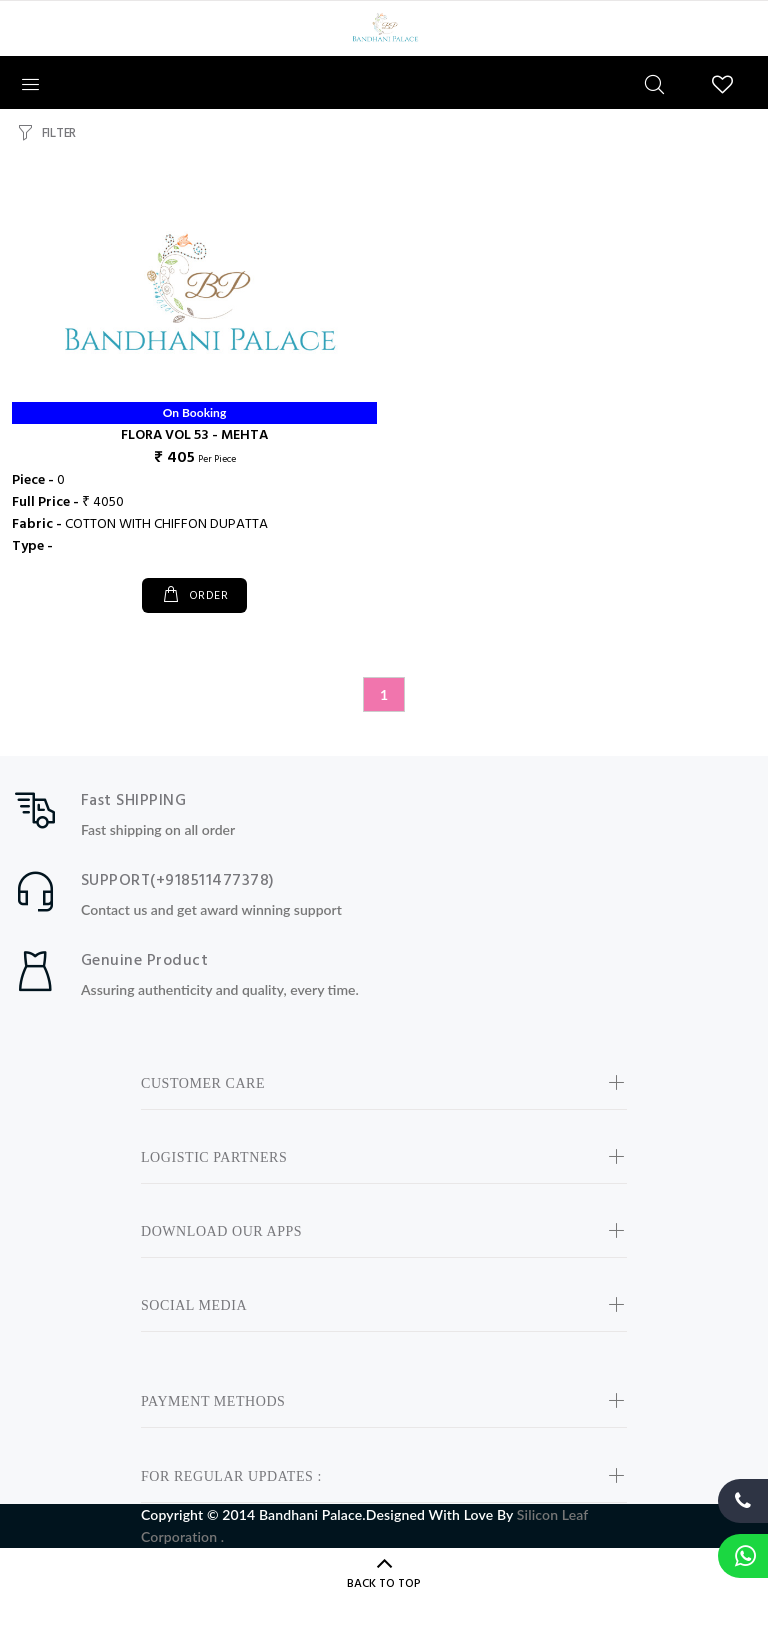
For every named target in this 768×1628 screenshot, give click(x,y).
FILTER (59, 133)
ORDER (206, 596)
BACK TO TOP (384, 1584)
